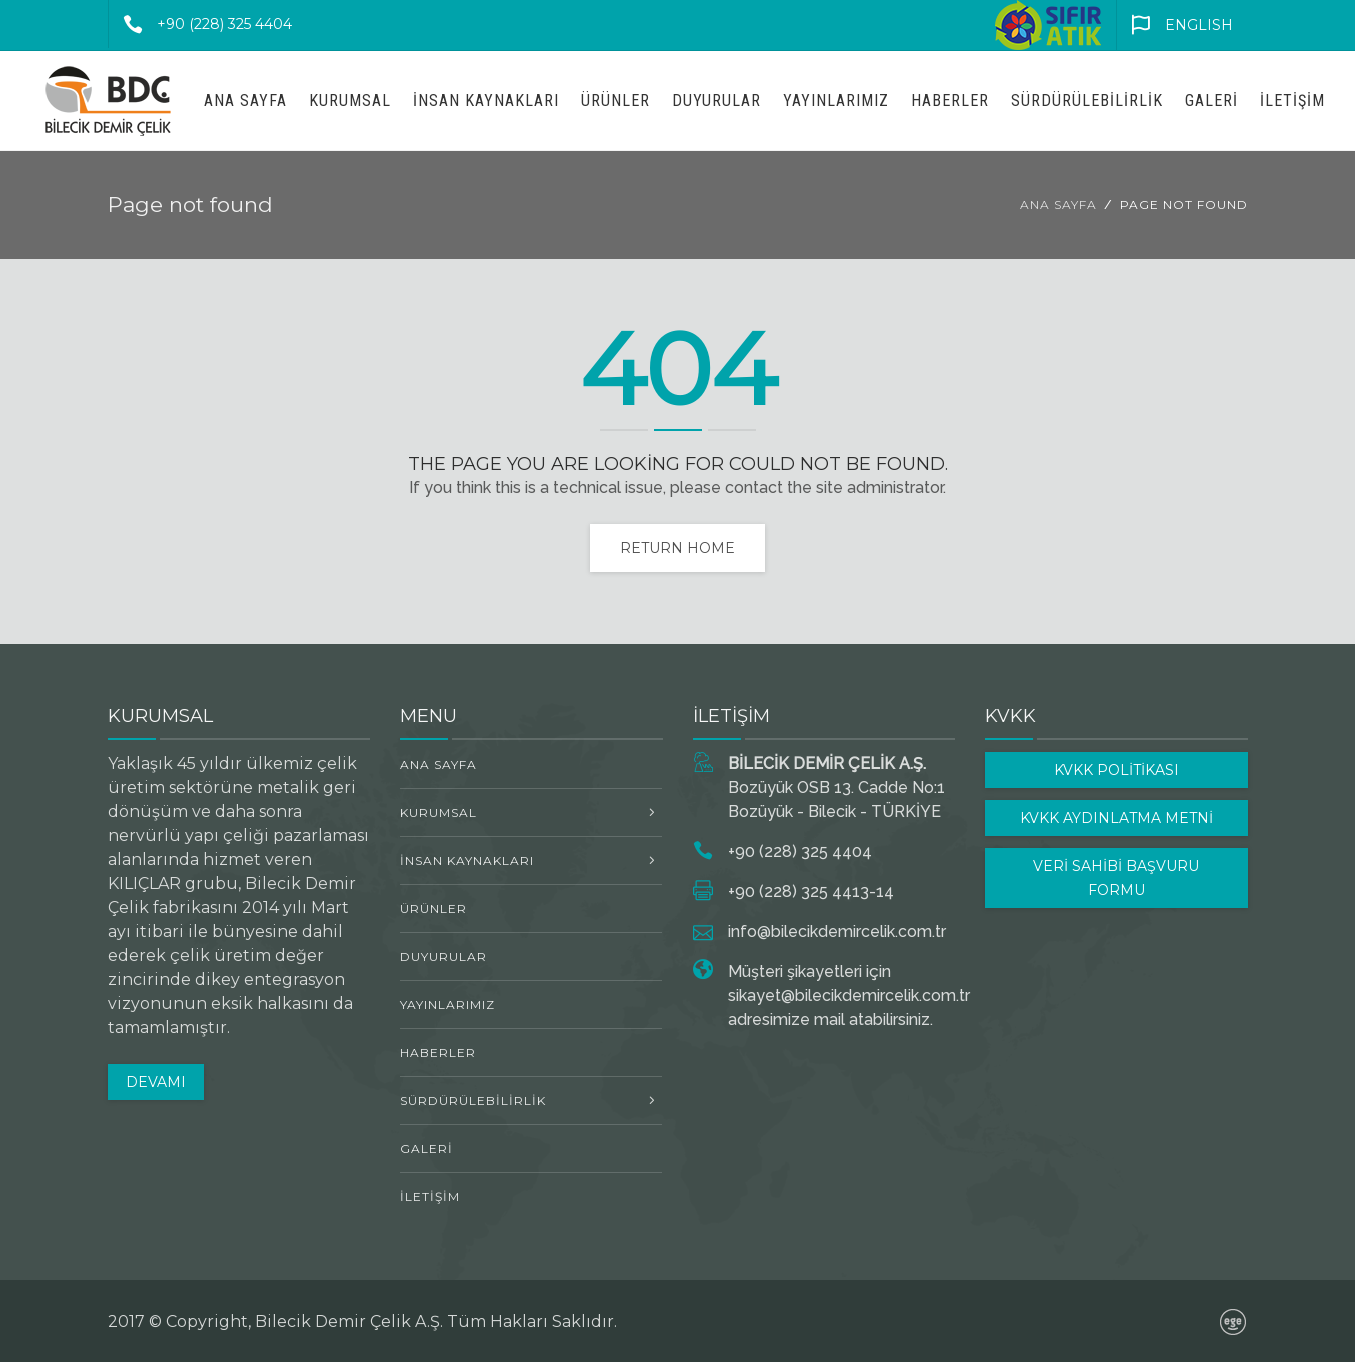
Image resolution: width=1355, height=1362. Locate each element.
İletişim (1292, 100)
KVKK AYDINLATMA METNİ (1116, 818)
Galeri (1211, 100)
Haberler (950, 100)
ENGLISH (1175, 25)
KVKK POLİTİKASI (1116, 770)
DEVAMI (156, 1082)
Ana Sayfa (245, 100)
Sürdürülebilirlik (1087, 100)
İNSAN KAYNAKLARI (486, 100)
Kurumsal (350, 100)
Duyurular (716, 100)
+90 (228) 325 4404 (200, 24)
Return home (677, 548)
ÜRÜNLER (615, 100)
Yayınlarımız (836, 100)
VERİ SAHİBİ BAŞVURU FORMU (1116, 878)
